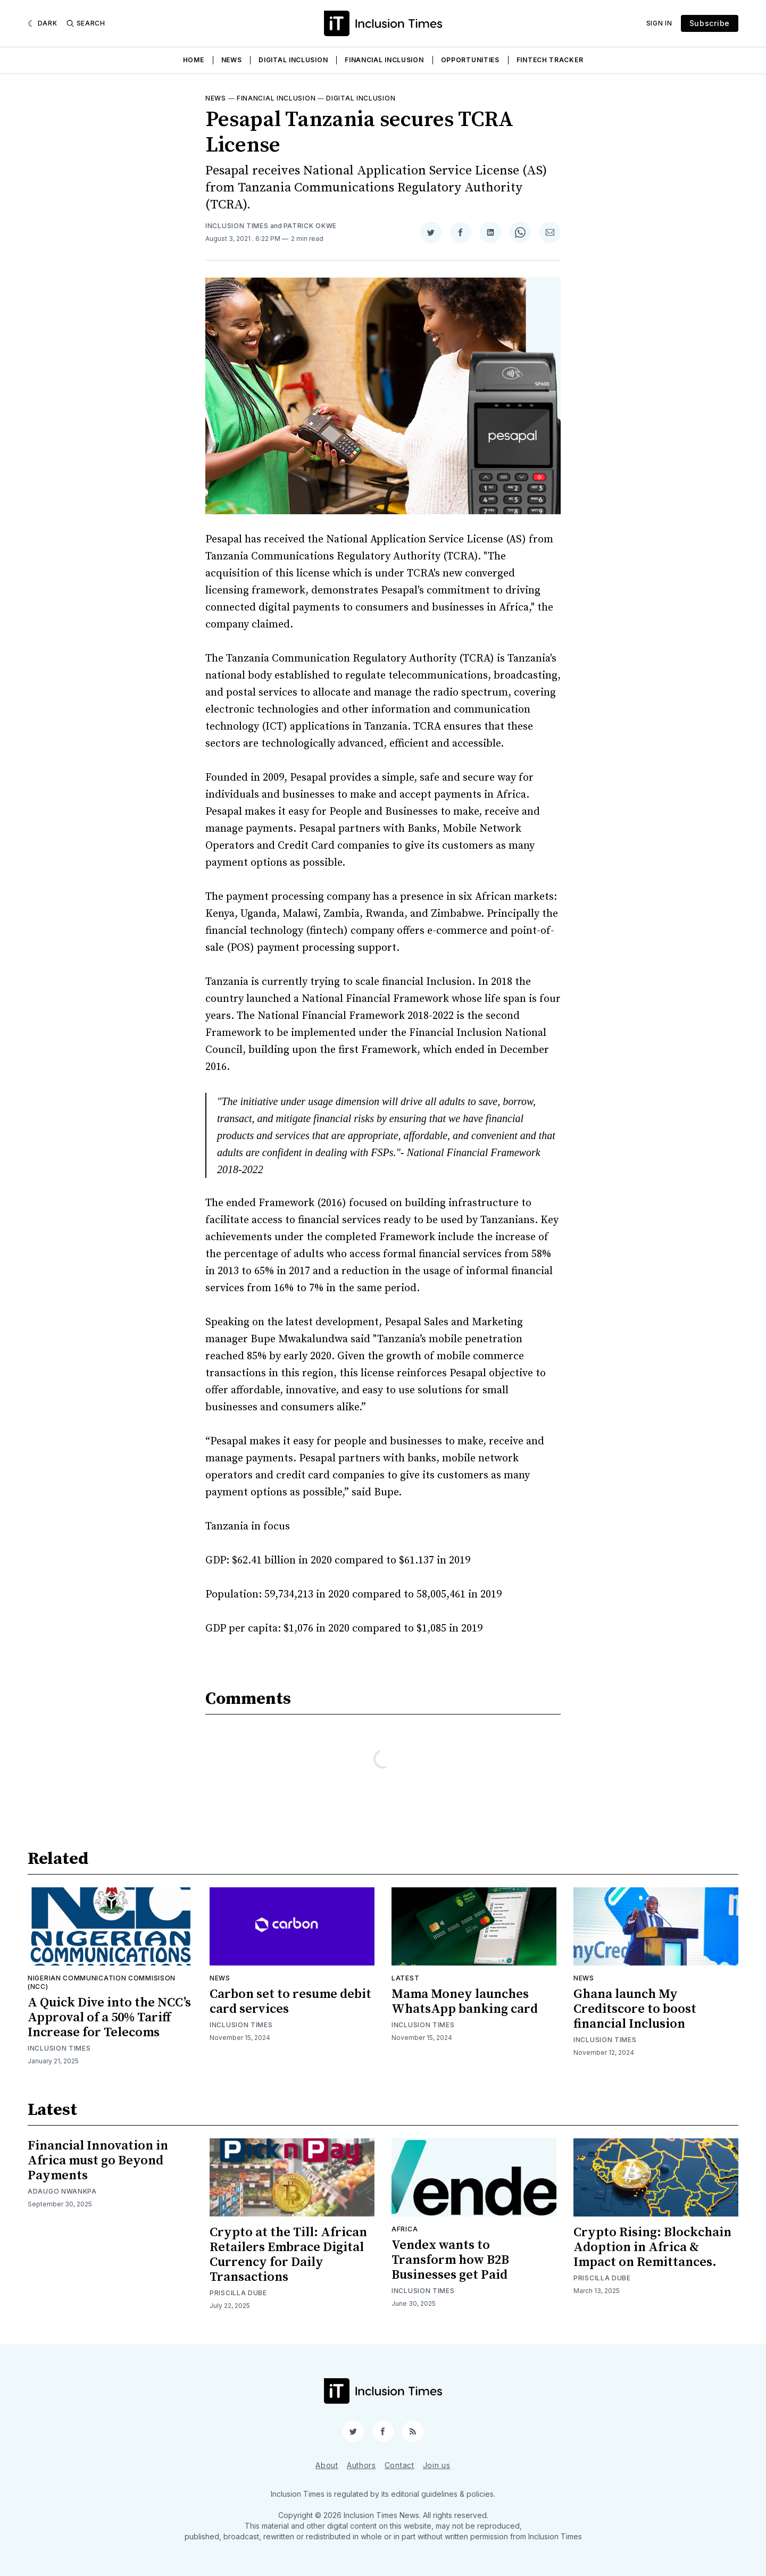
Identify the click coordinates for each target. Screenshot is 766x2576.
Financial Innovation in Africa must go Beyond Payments (98, 2161)
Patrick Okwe (310, 226)
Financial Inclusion (384, 60)
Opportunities (470, 60)
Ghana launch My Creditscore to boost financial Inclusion (634, 2009)
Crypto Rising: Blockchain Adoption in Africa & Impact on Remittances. (652, 2247)
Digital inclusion (360, 98)
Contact (399, 2465)
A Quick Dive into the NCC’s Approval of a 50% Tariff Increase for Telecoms (109, 2017)
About (326, 2465)
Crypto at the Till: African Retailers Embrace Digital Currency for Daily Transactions (288, 2254)
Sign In (659, 23)
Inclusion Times (237, 226)
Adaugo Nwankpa (62, 2191)
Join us (437, 2465)
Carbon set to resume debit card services (290, 2001)
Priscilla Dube (238, 2293)
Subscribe (709, 23)
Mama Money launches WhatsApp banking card (465, 2001)
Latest (405, 1978)
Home (193, 60)
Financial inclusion (276, 98)
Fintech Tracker (550, 60)
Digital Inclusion (293, 60)
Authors (361, 2465)
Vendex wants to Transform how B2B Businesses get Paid (450, 2260)
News (231, 60)
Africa (405, 2229)
